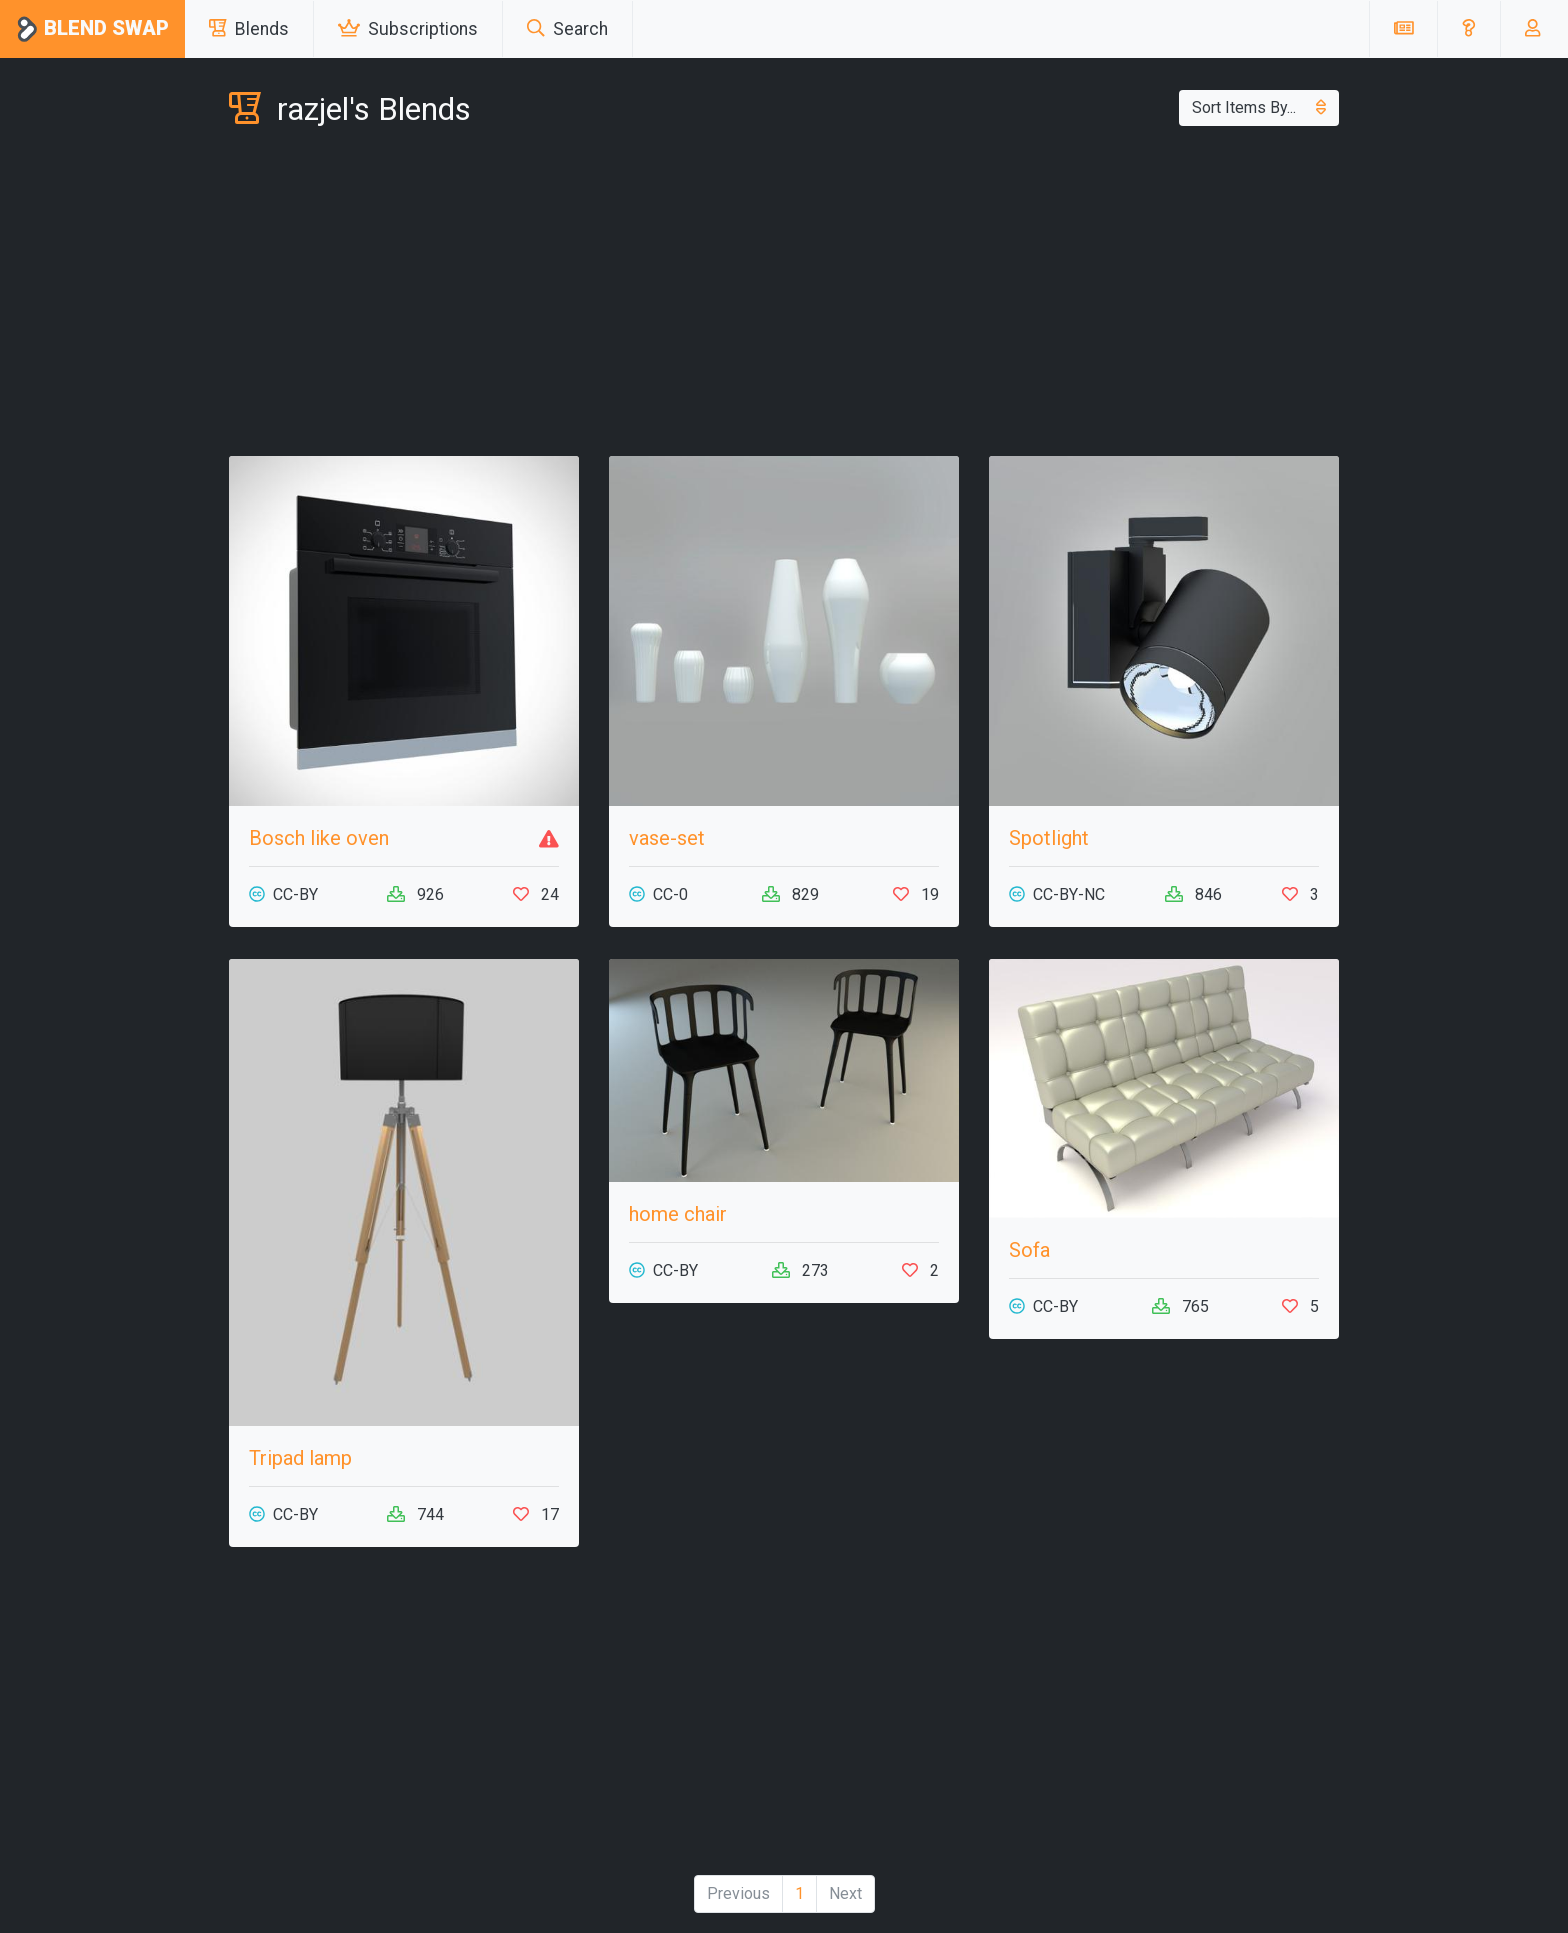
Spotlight (1049, 838)
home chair (678, 1214)
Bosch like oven (319, 838)
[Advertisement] (784, 296)
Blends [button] (249, 29)
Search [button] (567, 29)
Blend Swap (92, 29)
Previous (738, 1893)
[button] (1468, 29)
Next (845, 1893)
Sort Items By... (1259, 107)
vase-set (667, 838)
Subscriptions (408, 29)
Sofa (1029, 1250)
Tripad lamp (300, 1458)
